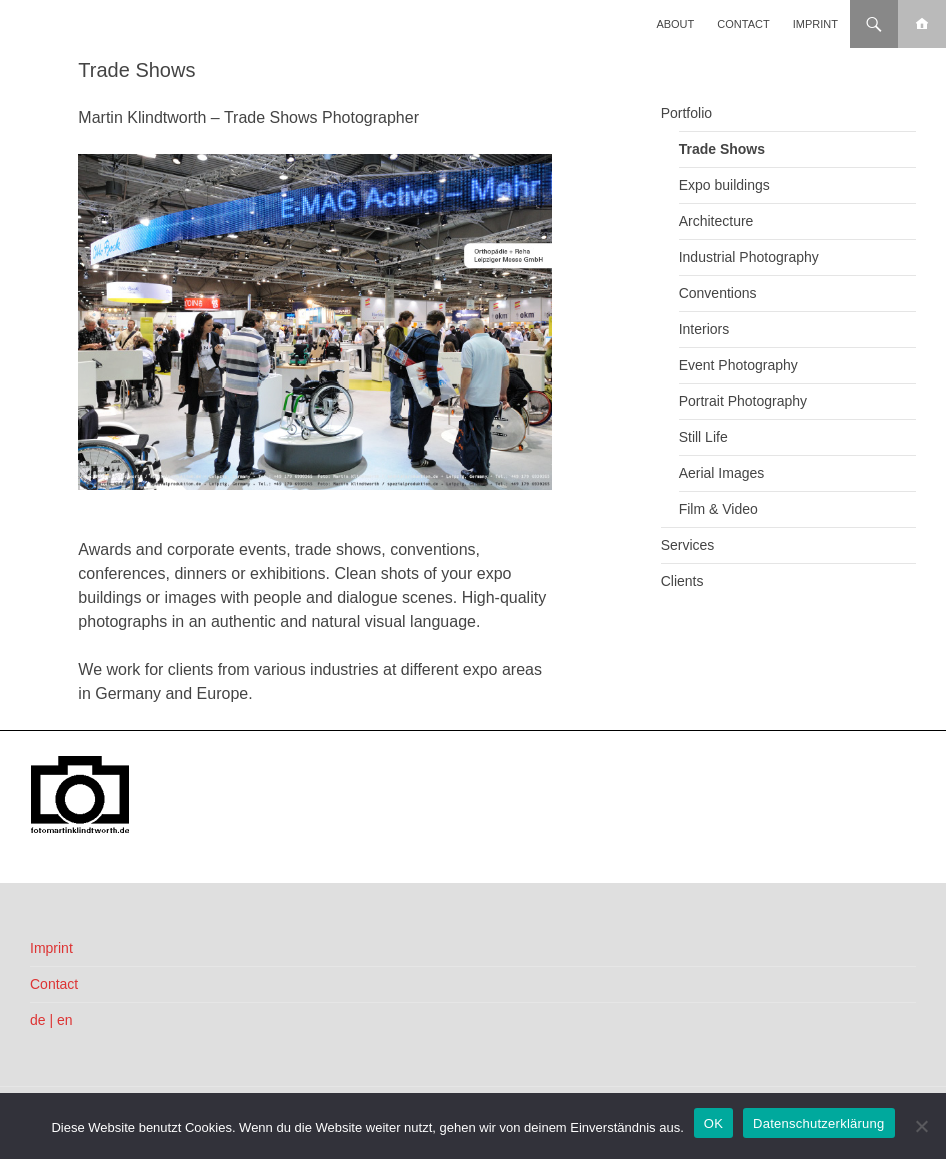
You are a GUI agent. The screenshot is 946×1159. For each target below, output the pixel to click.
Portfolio (686, 113)
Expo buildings (724, 185)
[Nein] (921, 1126)
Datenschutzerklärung (818, 1123)
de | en (51, 1020)
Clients (682, 581)
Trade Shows (722, 149)
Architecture (716, 221)
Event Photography (738, 365)
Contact (743, 24)
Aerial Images (722, 473)
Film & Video (718, 509)
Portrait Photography (743, 401)
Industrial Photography (749, 257)
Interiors (704, 329)
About (675, 24)
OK (713, 1123)
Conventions (718, 293)
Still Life (703, 437)
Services (688, 545)
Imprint (815, 24)
